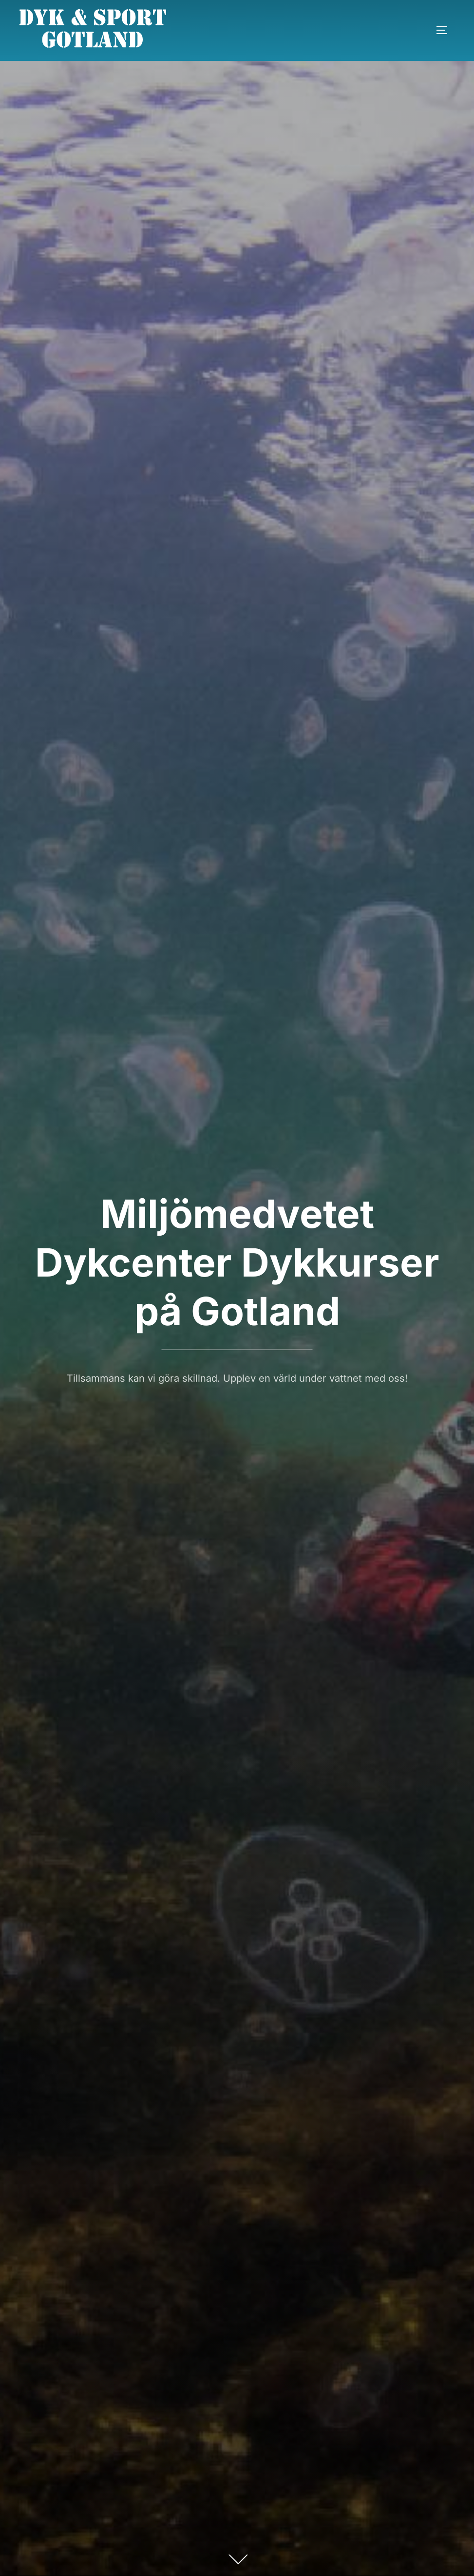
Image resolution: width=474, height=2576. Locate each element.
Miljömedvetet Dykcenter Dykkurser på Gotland (237, 1262)
